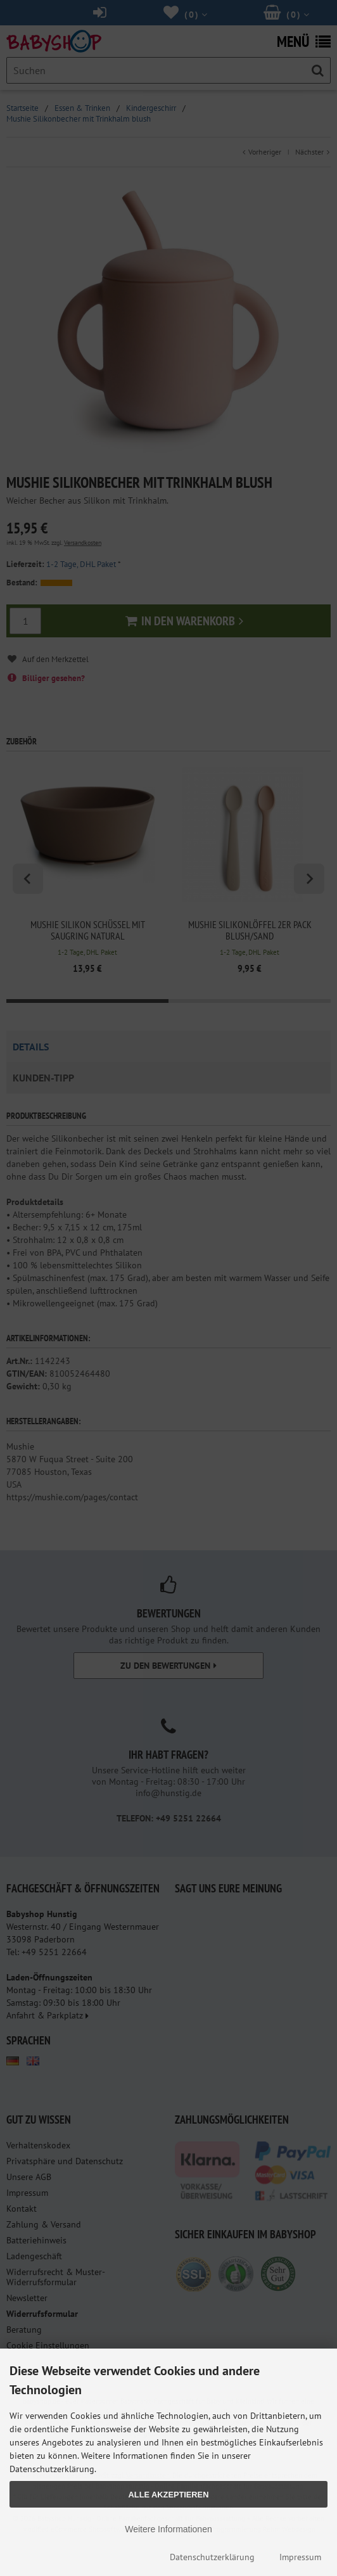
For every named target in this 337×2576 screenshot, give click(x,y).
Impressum (300, 2557)
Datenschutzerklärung (212, 2557)
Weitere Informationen (168, 2529)
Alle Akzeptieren (169, 2494)
